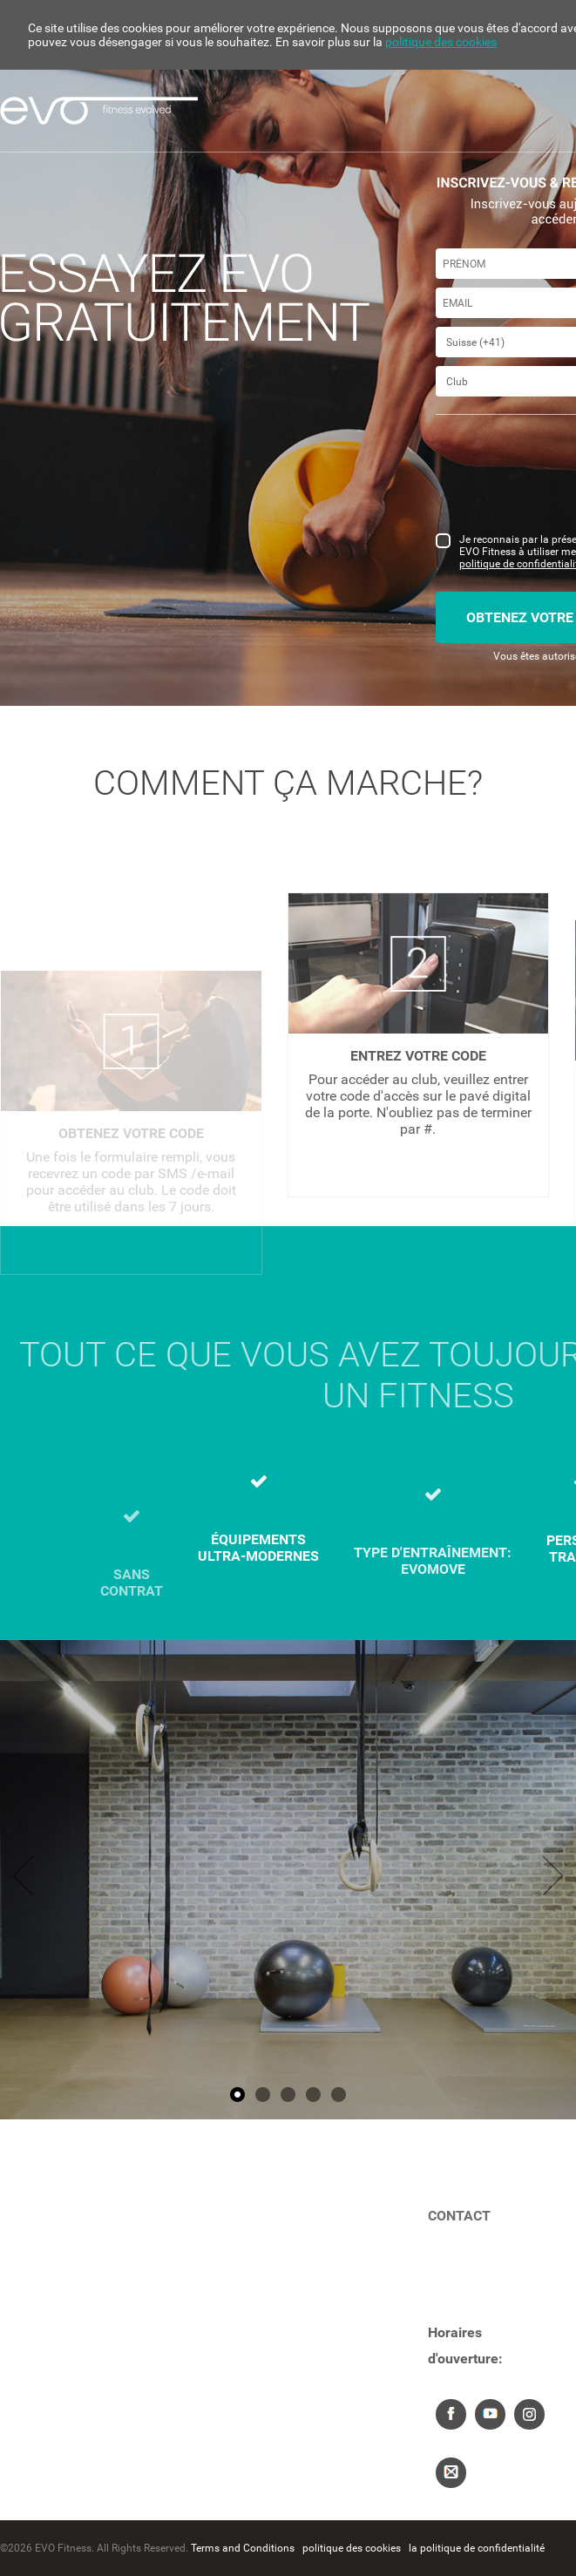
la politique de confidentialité (477, 2548)
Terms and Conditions (243, 2548)
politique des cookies (441, 42)
